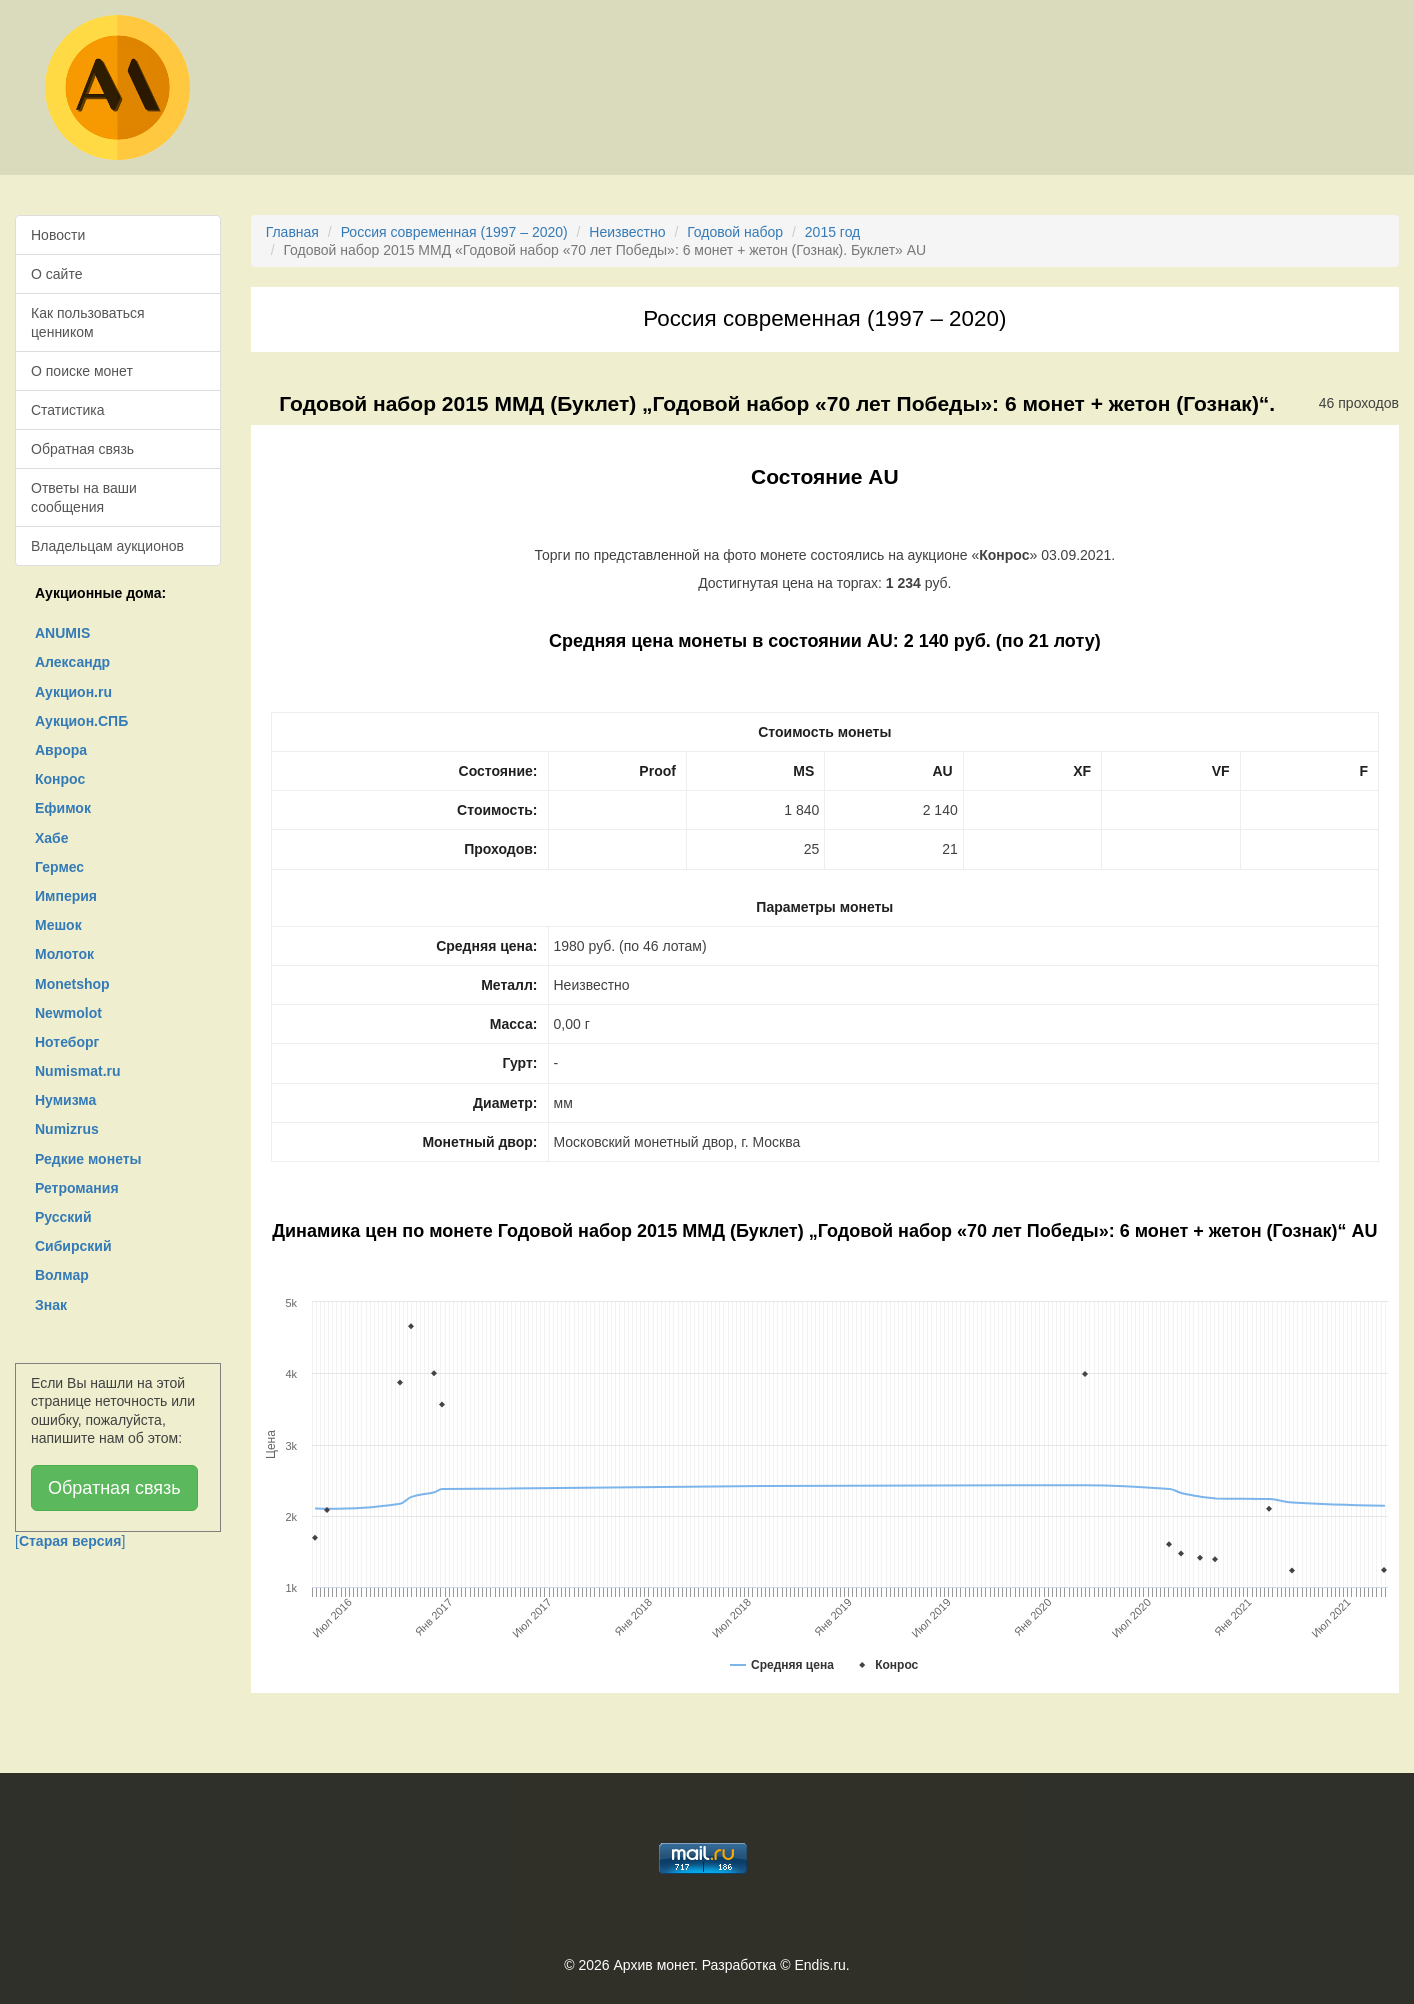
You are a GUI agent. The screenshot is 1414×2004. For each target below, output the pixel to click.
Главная (292, 232)
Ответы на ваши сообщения (84, 497)
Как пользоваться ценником (88, 322)
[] (70, 1541)
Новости (58, 235)
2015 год (832, 232)
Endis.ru (819, 1965)
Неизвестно (627, 232)
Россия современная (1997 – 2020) (454, 232)
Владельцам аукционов (107, 546)
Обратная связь (82, 449)
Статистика (68, 410)
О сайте (56, 274)
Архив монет (654, 1965)
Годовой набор (735, 232)
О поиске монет (82, 371)
